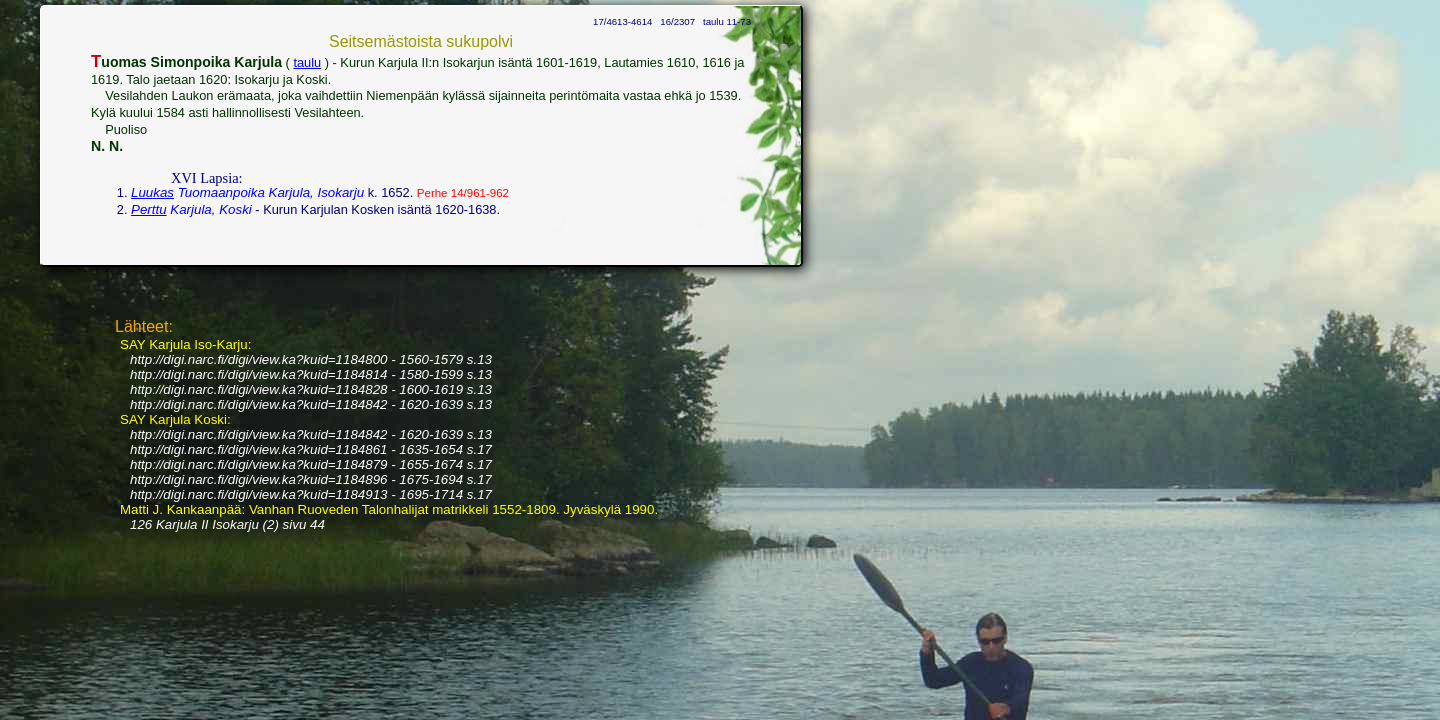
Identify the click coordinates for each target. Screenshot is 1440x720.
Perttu (149, 209)
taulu (307, 62)
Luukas (152, 192)
